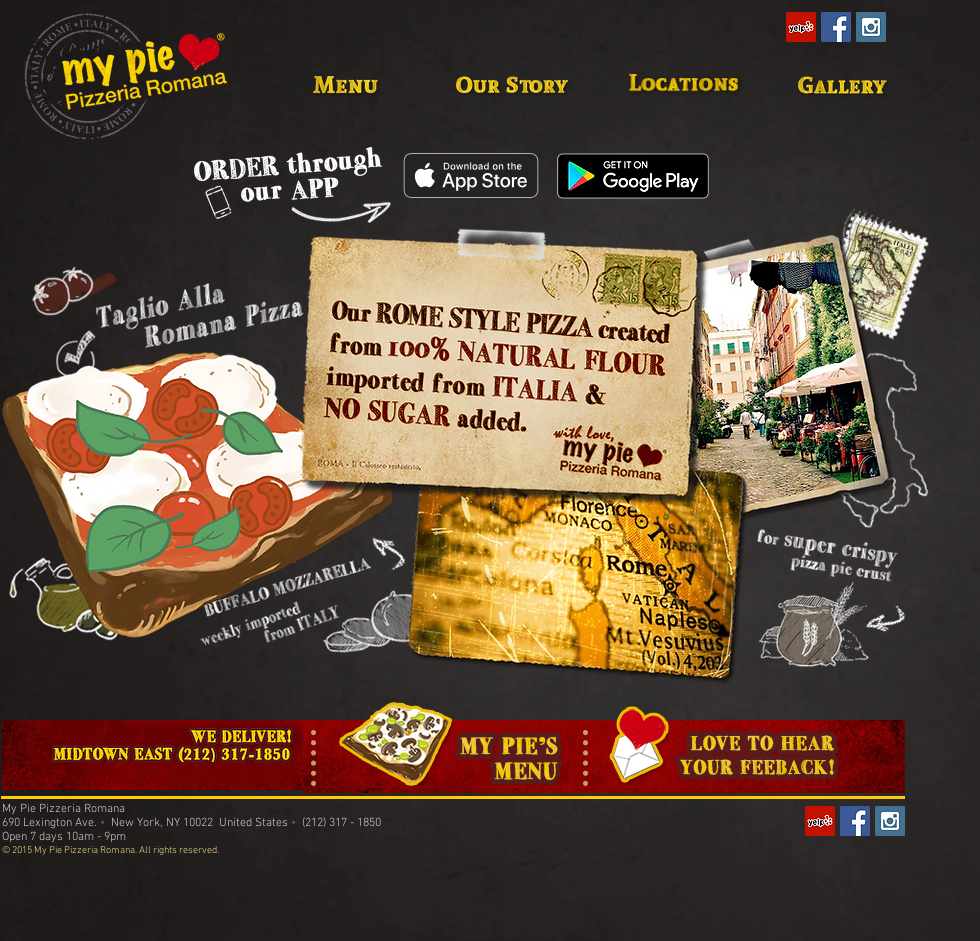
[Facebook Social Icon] (836, 27)
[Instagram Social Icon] (871, 27)
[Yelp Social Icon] (801, 27)
